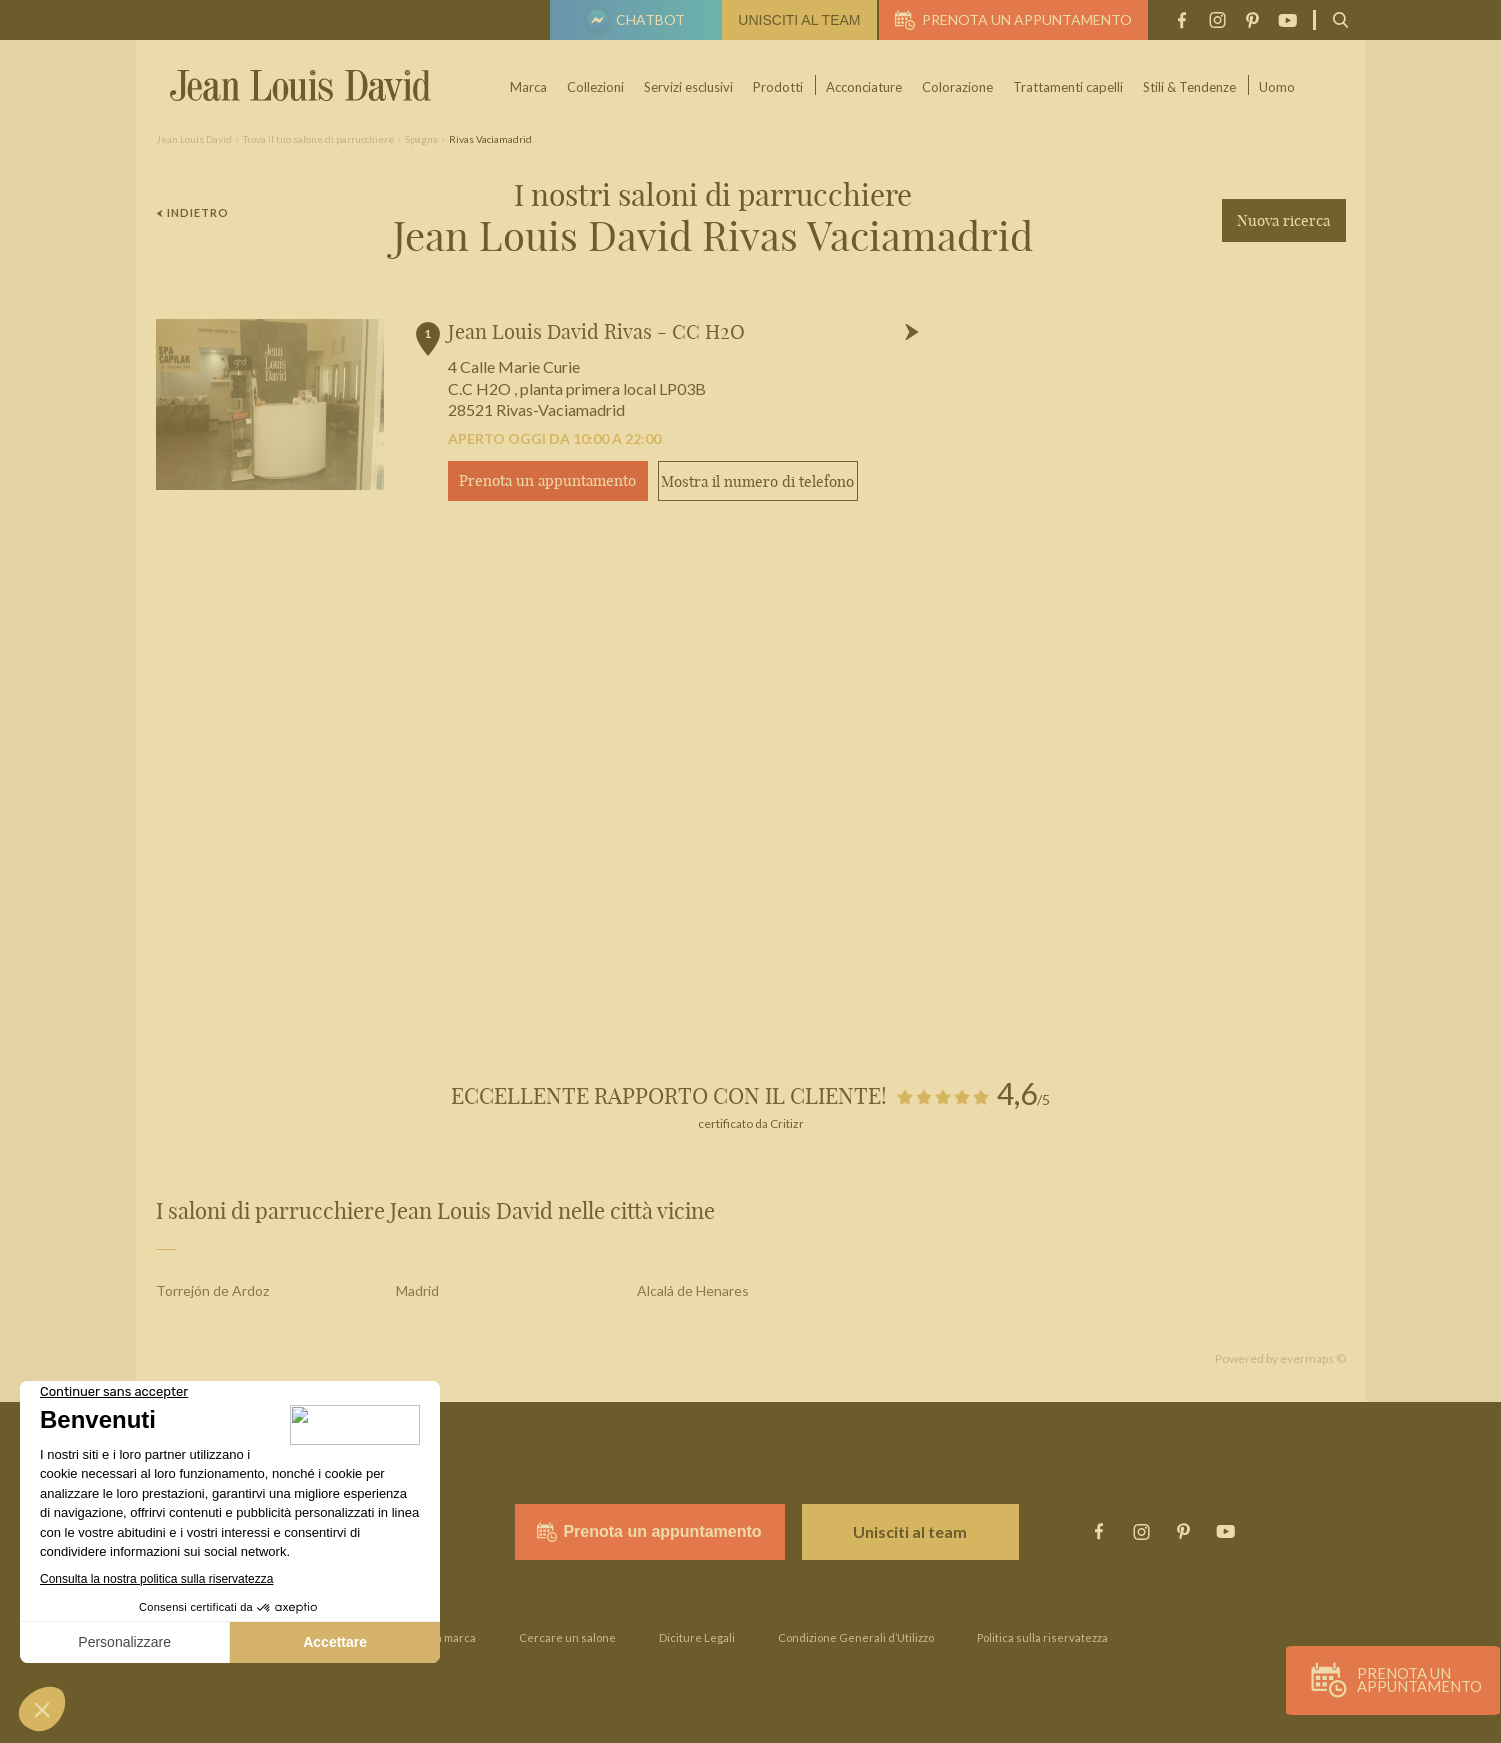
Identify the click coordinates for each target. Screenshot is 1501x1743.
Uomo (1278, 87)
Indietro (193, 212)
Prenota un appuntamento (1013, 20)
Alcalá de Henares (693, 1290)
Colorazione (958, 87)
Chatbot (633, 22)
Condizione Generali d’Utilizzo (856, 1637)
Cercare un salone (567, 1637)
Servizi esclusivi (689, 87)
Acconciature (865, 87)
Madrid (417, 1290)
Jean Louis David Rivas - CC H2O (596, 331)
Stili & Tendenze (1190, 87)
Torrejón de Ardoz (212, 1290)
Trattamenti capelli (1069, 87)
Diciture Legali (697, 1637)
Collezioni (596, 87)
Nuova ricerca (1283, 220)
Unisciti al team (799, 20)
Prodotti (779, 87)
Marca (529, 87)
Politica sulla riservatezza (1042, 1637)
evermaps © (1313, 1358)
